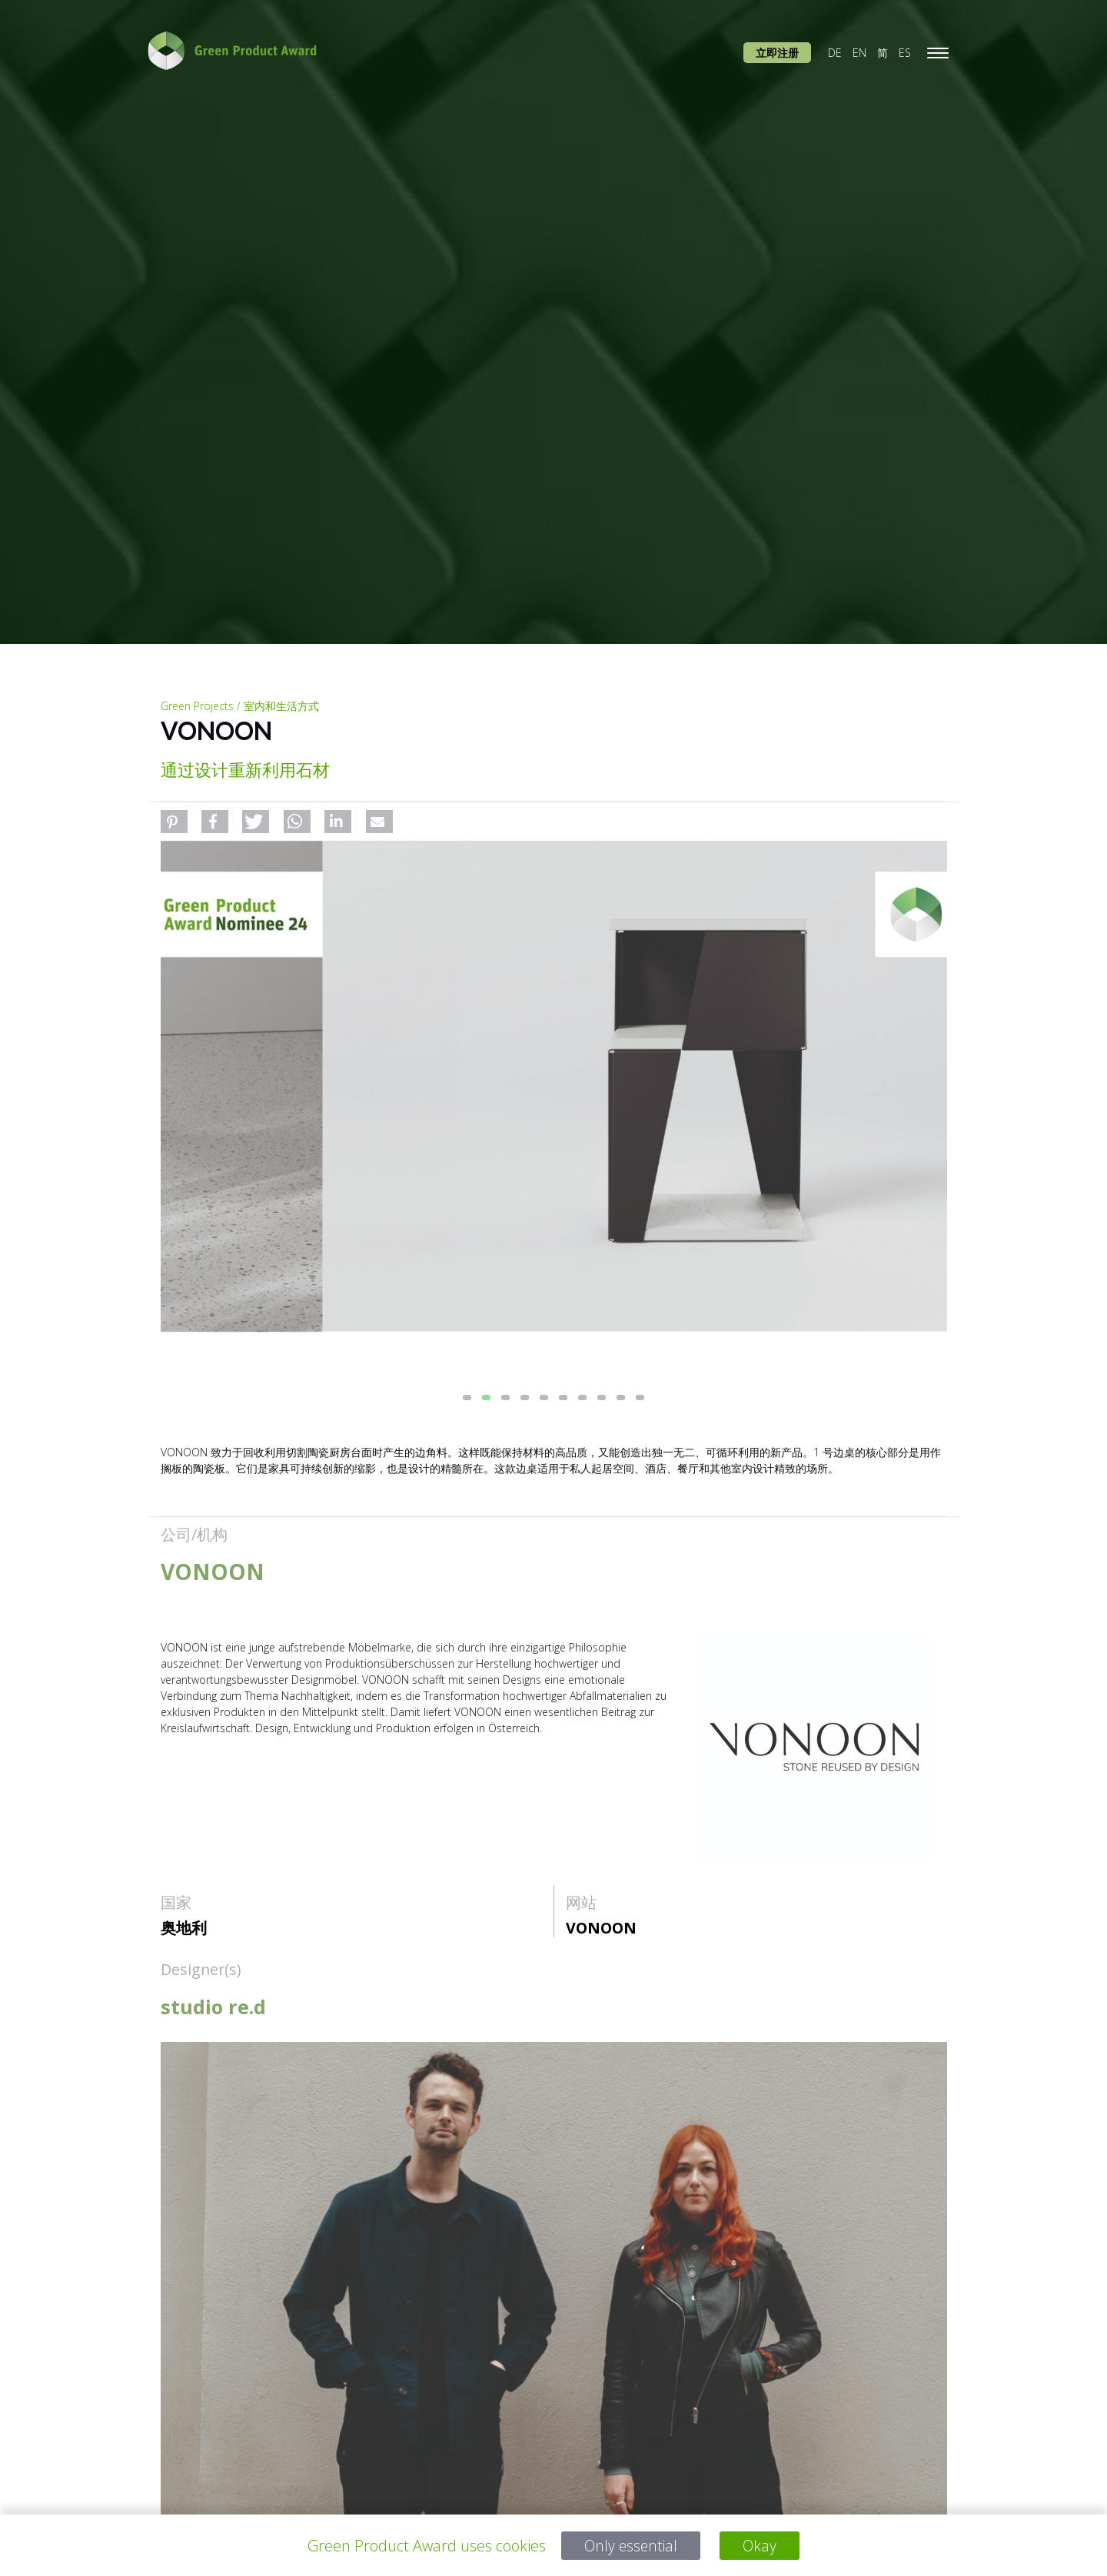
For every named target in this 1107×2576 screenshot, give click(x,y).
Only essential (631, 2545)
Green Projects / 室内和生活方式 (240, 706)
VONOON (601, 1927)
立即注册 (777, 52)
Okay (761, 2545)
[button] (174, 821)
